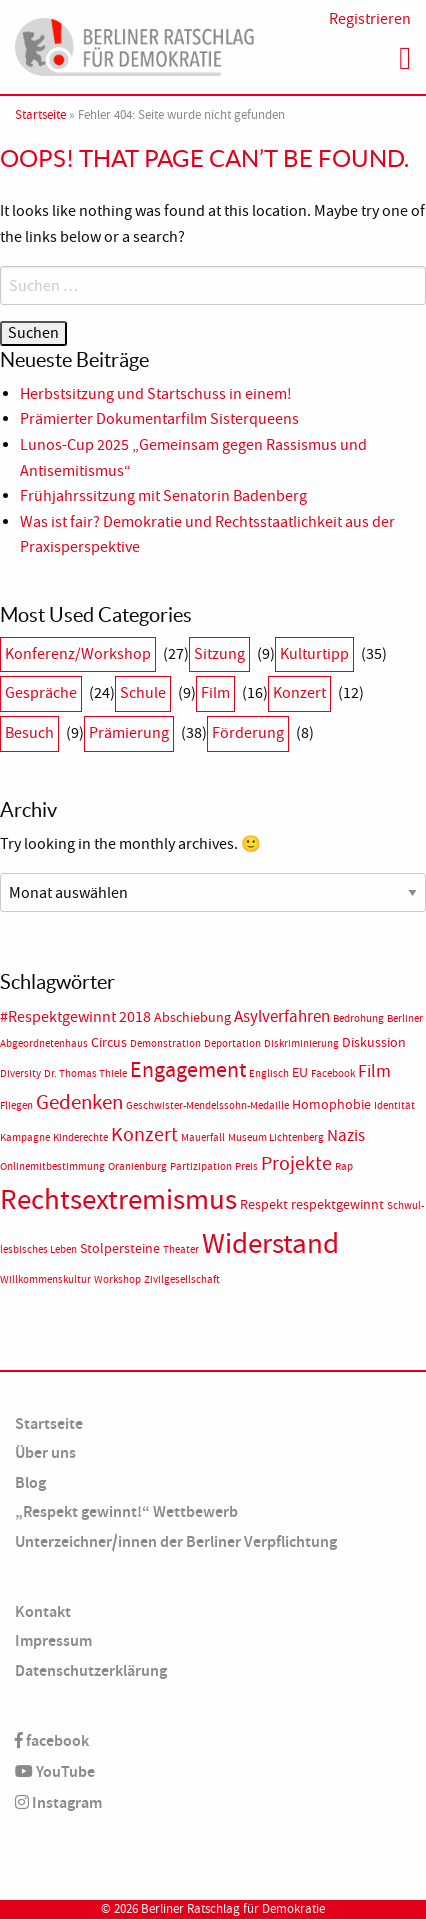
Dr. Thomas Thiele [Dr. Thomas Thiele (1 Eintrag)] (85, 1073)
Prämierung (129, 733)
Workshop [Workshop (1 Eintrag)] (117, 1279)
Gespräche (41, 693)
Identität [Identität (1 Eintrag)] (394, 1105)
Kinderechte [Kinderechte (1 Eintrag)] (80, 1137)
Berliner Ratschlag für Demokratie (233, 1909)
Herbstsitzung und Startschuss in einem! (156, 394)
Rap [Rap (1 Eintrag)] (344, 1166)
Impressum (53, 1640)
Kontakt (43, 1611)
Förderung (248, 733)
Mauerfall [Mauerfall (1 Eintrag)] (203, 1137)
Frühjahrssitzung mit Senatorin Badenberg (163, 496)
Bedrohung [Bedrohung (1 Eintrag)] (358, 1018)
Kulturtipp (314, 654)
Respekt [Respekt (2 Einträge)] (264, 1204)
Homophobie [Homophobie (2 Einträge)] (331, 1104)
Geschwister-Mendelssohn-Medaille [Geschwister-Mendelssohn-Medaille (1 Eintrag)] (207, 1105)
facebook (52, 1740)
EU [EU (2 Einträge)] (300, 1072)
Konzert (299, 693)
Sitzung (219, 654)
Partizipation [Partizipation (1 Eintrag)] (201, 1166)
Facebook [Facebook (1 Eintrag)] (333, 1073)
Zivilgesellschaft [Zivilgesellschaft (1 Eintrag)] (182, 1279)
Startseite (40, 115)
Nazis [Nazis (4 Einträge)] (346, 1135)
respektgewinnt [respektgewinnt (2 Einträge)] (337, 1204)
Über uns (45, 1452)
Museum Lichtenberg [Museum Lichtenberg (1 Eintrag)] (276, 1137)
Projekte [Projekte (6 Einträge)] (296, 1163)
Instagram (58, 1802)
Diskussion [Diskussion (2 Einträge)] (374, 1042)
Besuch (29, 733)
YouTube (55, 1771)
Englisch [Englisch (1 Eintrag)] (269, 1073)
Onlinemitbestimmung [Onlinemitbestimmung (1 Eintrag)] (52, 1166)
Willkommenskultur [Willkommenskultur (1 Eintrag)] (45, 1279)
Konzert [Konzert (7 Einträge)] (144, 1134)
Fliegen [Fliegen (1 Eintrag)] (16, 1105)
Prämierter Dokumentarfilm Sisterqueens (159, 419)
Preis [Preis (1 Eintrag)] (246, 1166)
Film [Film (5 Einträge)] (374, 1071)
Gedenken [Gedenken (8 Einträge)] (79, 1102)
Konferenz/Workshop (78, 654)
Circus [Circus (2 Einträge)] (109, 1042)
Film (215, 693)
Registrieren (370, 19)
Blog (30, 1482)
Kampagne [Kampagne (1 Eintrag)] (25, 1137)
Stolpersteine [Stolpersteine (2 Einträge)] (120, 1248)
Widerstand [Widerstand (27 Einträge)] (270, 1243)
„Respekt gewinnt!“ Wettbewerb (126, 1511)
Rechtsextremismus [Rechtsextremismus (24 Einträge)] (118, 1199)
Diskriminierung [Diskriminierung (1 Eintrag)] (301, 1043)
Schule (143, 693)
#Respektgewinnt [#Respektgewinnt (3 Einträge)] (58, 1017)
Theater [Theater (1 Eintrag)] (181, 1249)
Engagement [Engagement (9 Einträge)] (188, 1070)
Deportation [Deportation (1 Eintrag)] (232, 1043)
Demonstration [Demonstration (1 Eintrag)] (165, 1043)
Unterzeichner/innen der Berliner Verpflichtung (176, 1541)
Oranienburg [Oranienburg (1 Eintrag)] (137, 1166)
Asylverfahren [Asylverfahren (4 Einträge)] (282, 1016)
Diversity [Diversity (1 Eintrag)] (20, 1073)
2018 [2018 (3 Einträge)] (135, 1017)
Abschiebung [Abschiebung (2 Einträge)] (192, 1017)
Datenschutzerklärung (91, 1670)
